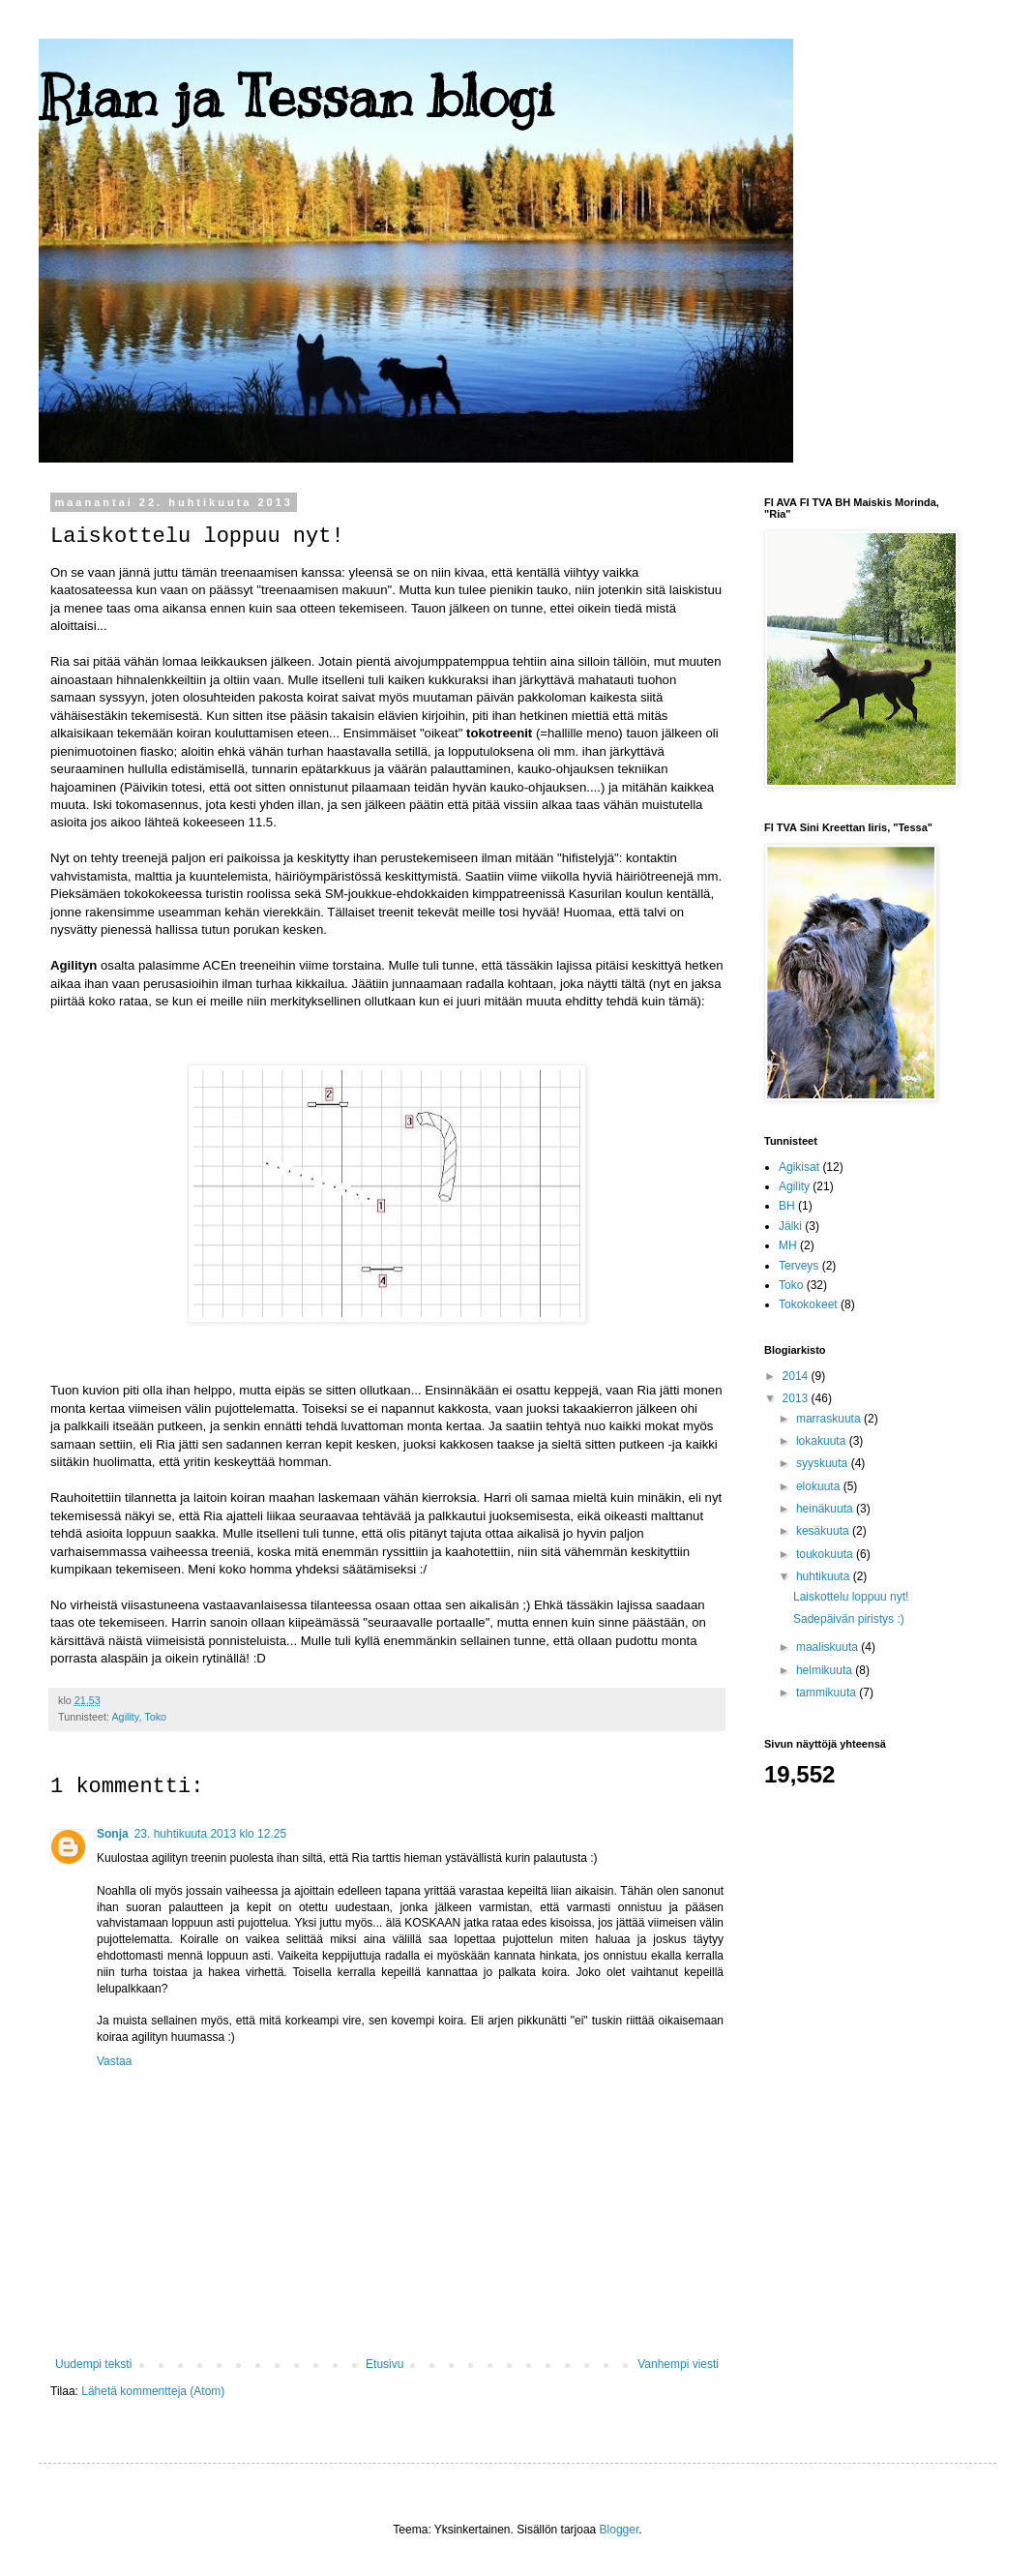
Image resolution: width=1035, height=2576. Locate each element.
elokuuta (819, 1486)
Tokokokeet (808, 1304)
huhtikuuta (824, 1576)
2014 (797, 1376)
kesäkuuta (824, 1531)
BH (787, 1206)
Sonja (113, 1834)
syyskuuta (823, 1463)
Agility (124, 1716)
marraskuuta (830, 1418)
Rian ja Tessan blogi (296, 97)
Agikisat (799, 1167)
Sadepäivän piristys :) (848, 1619)
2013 (797, 1398)
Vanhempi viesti (678, 2364)
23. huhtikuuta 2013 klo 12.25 (210, 1834)
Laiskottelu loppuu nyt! (850, 1596)
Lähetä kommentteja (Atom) (152, 2391)
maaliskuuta (828, 1647)
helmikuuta (825, 1670)
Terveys (798, 1266)
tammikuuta (827, 1692)
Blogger (619, 2529)
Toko (155, 1716)
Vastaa (114, 2061)
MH (788, 1245)
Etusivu (384, 2364)
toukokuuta (826, 1554)
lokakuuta (822, 1441)
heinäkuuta (826, 1508)
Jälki (790, 1226)
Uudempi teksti (93, 2364)
